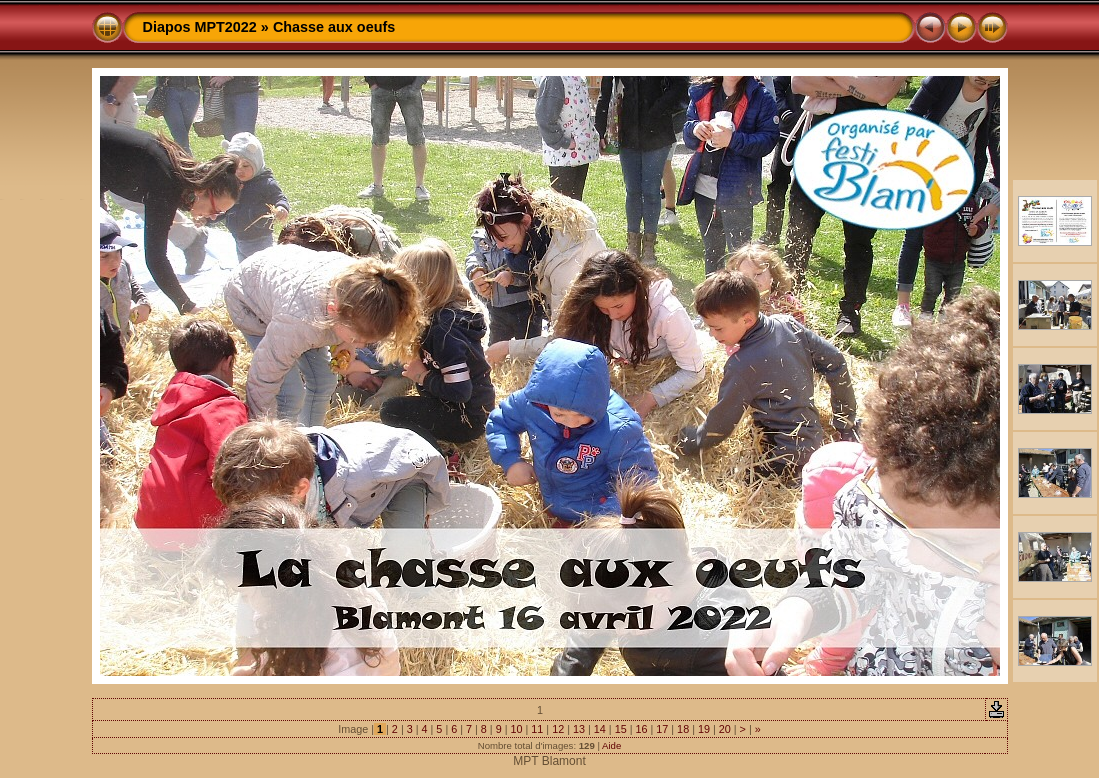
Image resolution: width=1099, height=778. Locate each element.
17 (662, 729)
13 (579, 729)
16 (641, 729)
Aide (611, 745)
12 (558, 729)
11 (537, 729)
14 (600, 729)
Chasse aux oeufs (334, 27)
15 (621, 729)
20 (725, 729)
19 (704, 729)
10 (517, 729)
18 (683, 729)
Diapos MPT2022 (200, 27)
